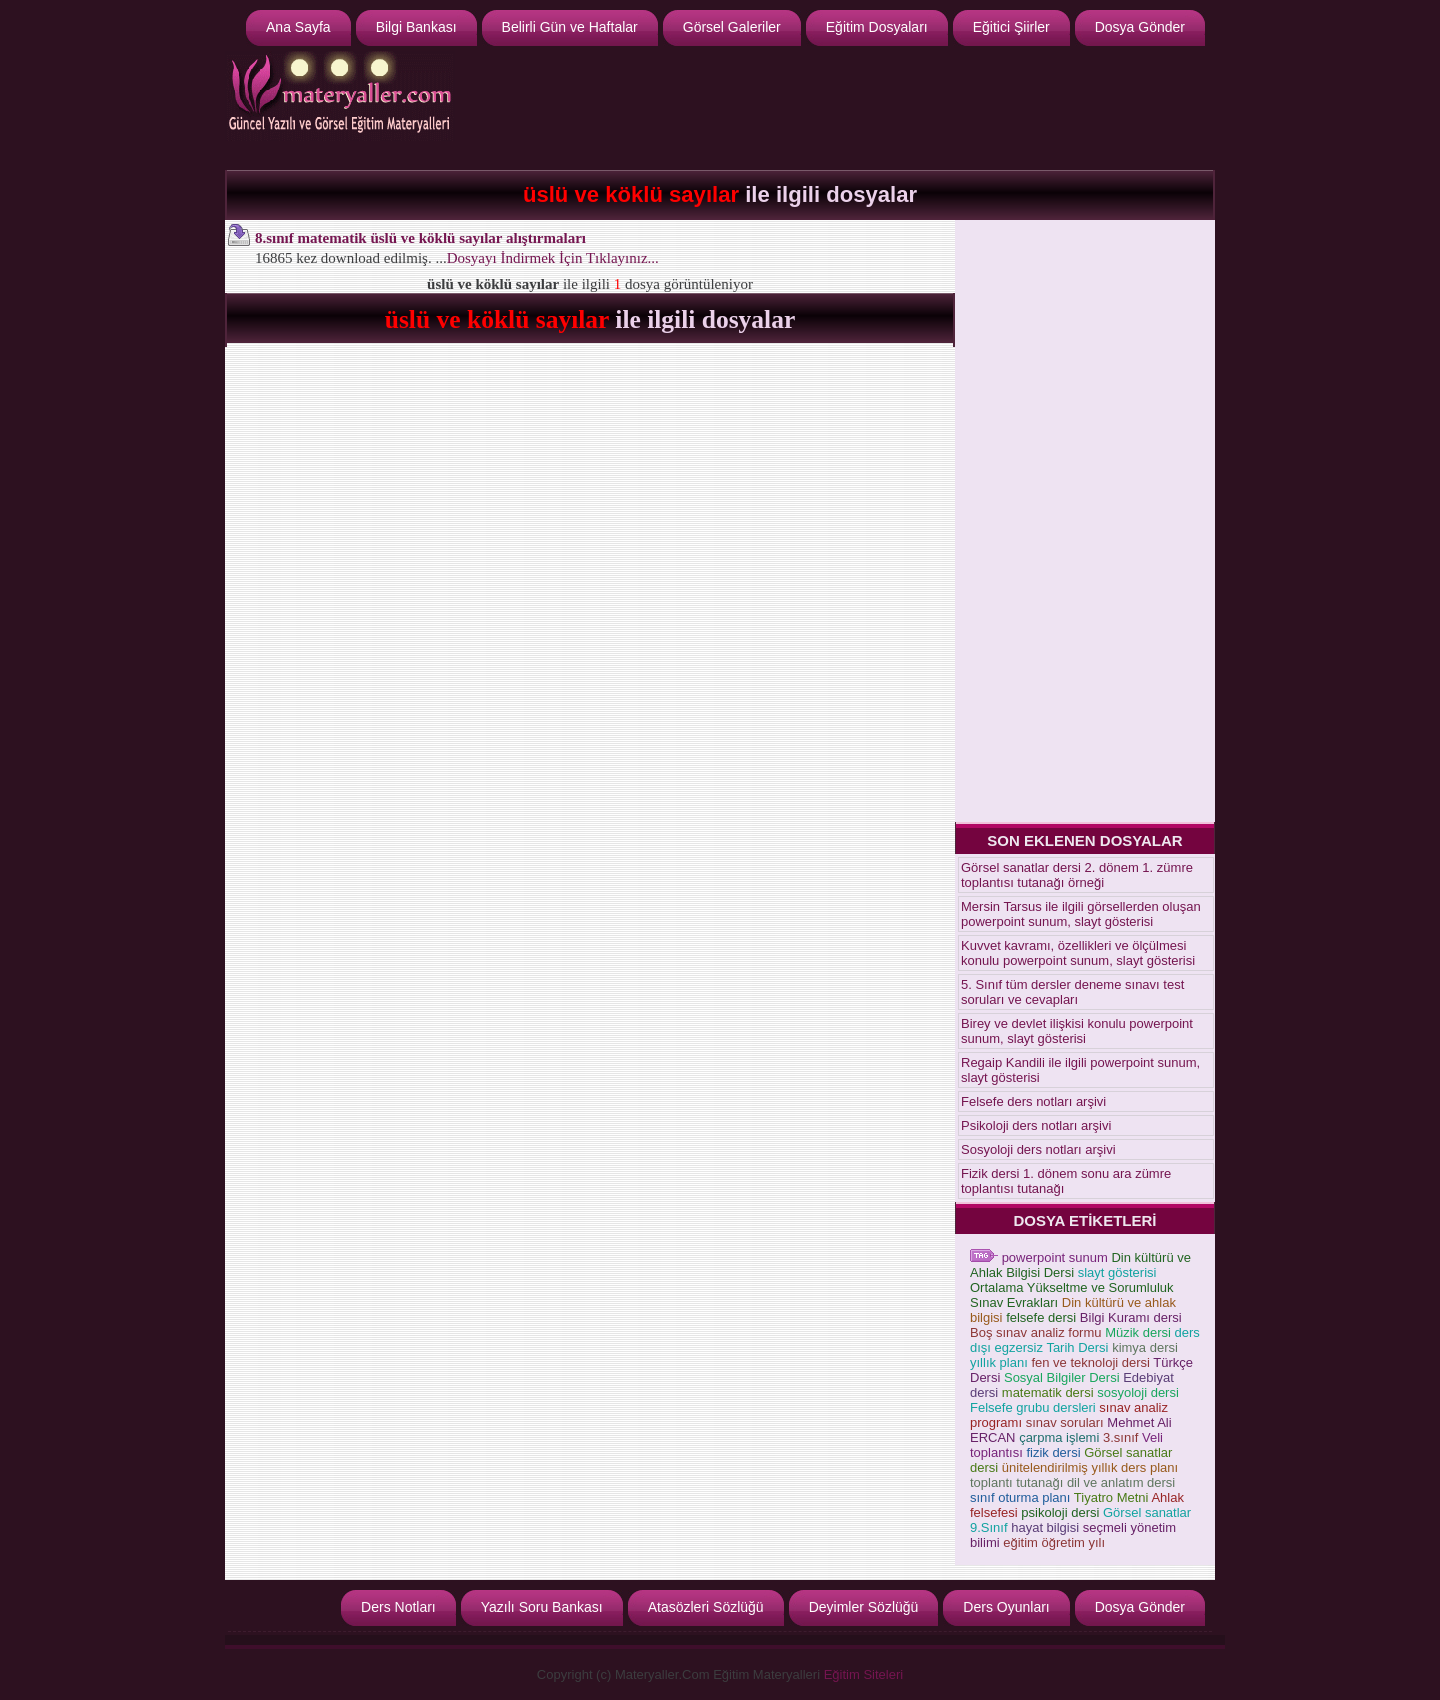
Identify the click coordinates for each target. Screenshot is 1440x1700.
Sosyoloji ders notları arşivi (1038, 1149)
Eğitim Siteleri (863, 1674)
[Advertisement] (846, 106)
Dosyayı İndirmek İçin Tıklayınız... (553, 258)
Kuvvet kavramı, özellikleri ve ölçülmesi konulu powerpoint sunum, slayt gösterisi (1078, 953)
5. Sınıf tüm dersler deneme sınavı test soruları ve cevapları (1072, 992)
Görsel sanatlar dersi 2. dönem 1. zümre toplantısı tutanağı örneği (1077, 875)
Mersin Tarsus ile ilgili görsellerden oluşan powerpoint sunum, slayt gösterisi (1081, 914)
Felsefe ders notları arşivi (1033, 1101)
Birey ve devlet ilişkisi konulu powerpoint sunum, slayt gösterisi (1077, 1031)
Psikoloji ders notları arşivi (1036, 1125)
